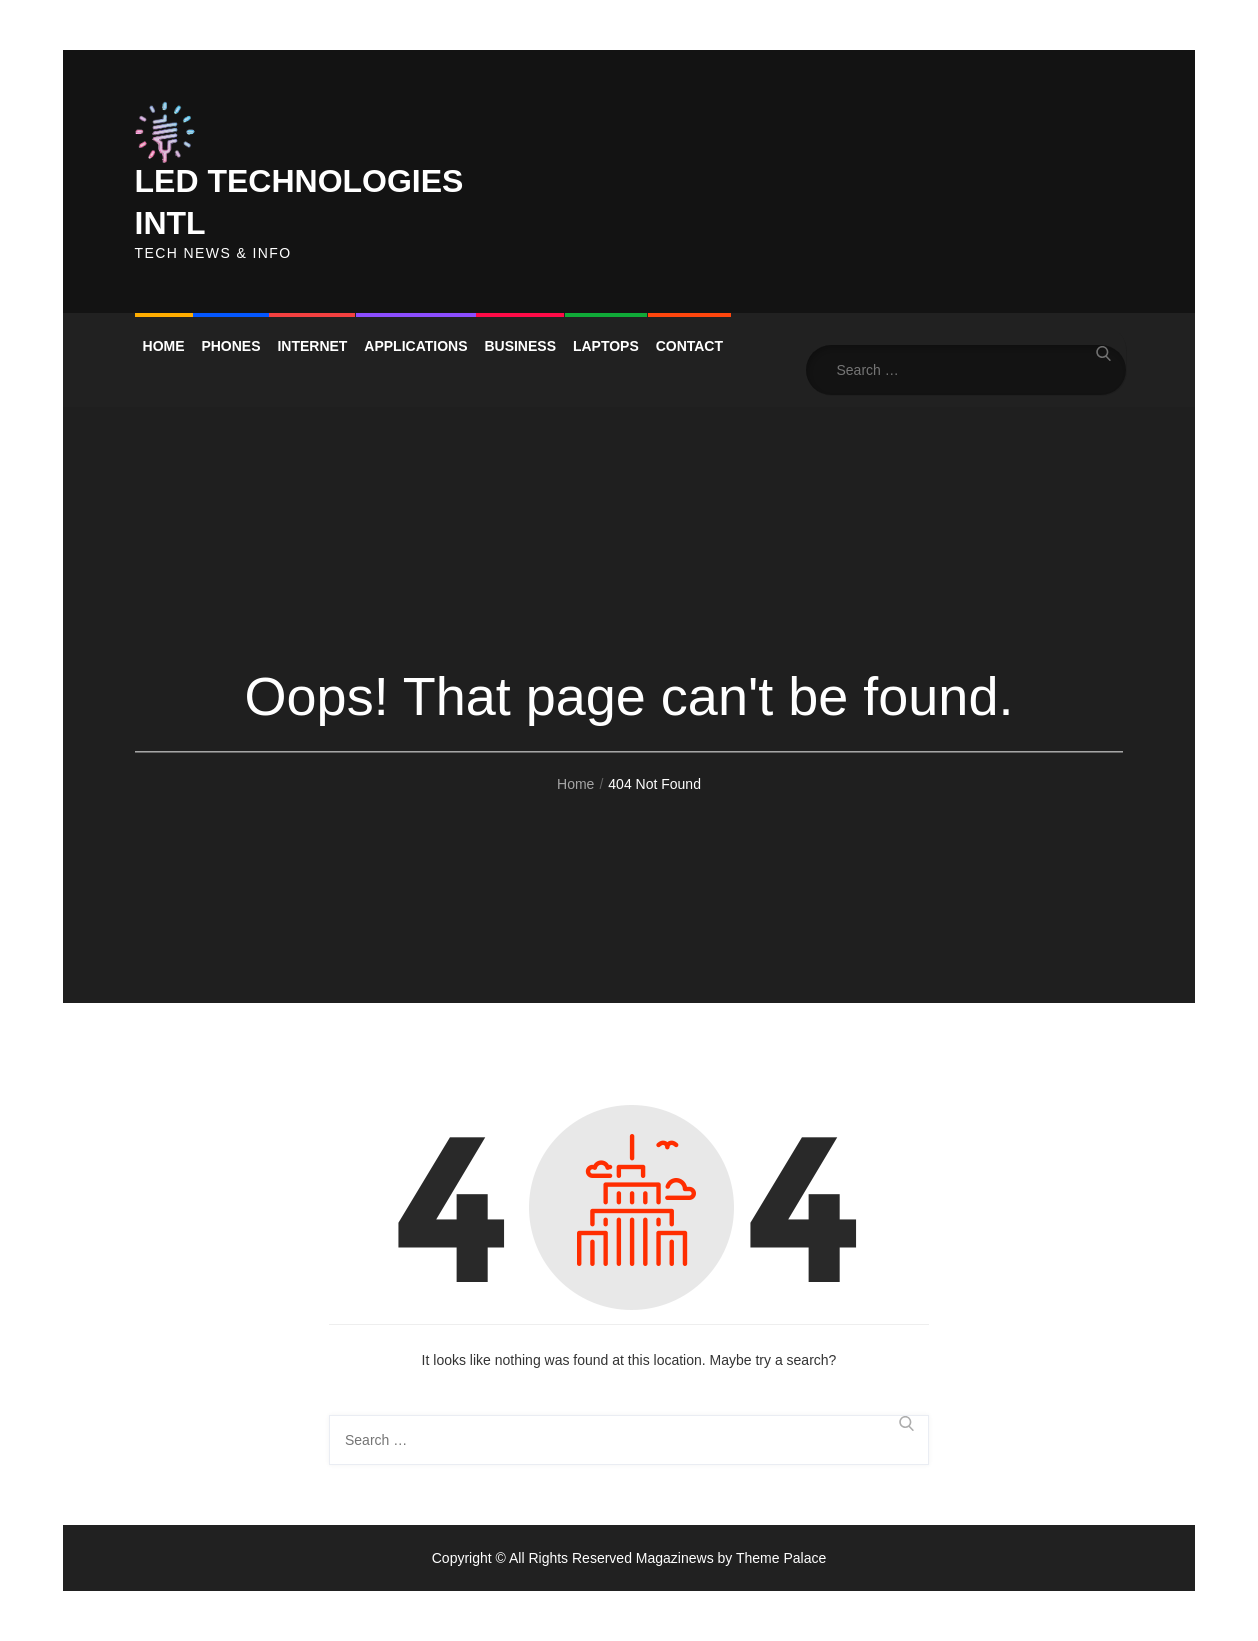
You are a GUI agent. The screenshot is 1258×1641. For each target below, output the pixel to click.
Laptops (606, 346)
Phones (230, 346)
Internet (312, 346)
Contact (689, 346)
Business (520, 346)
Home (164, 346)
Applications (415, 346)
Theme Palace (781, 1558)
